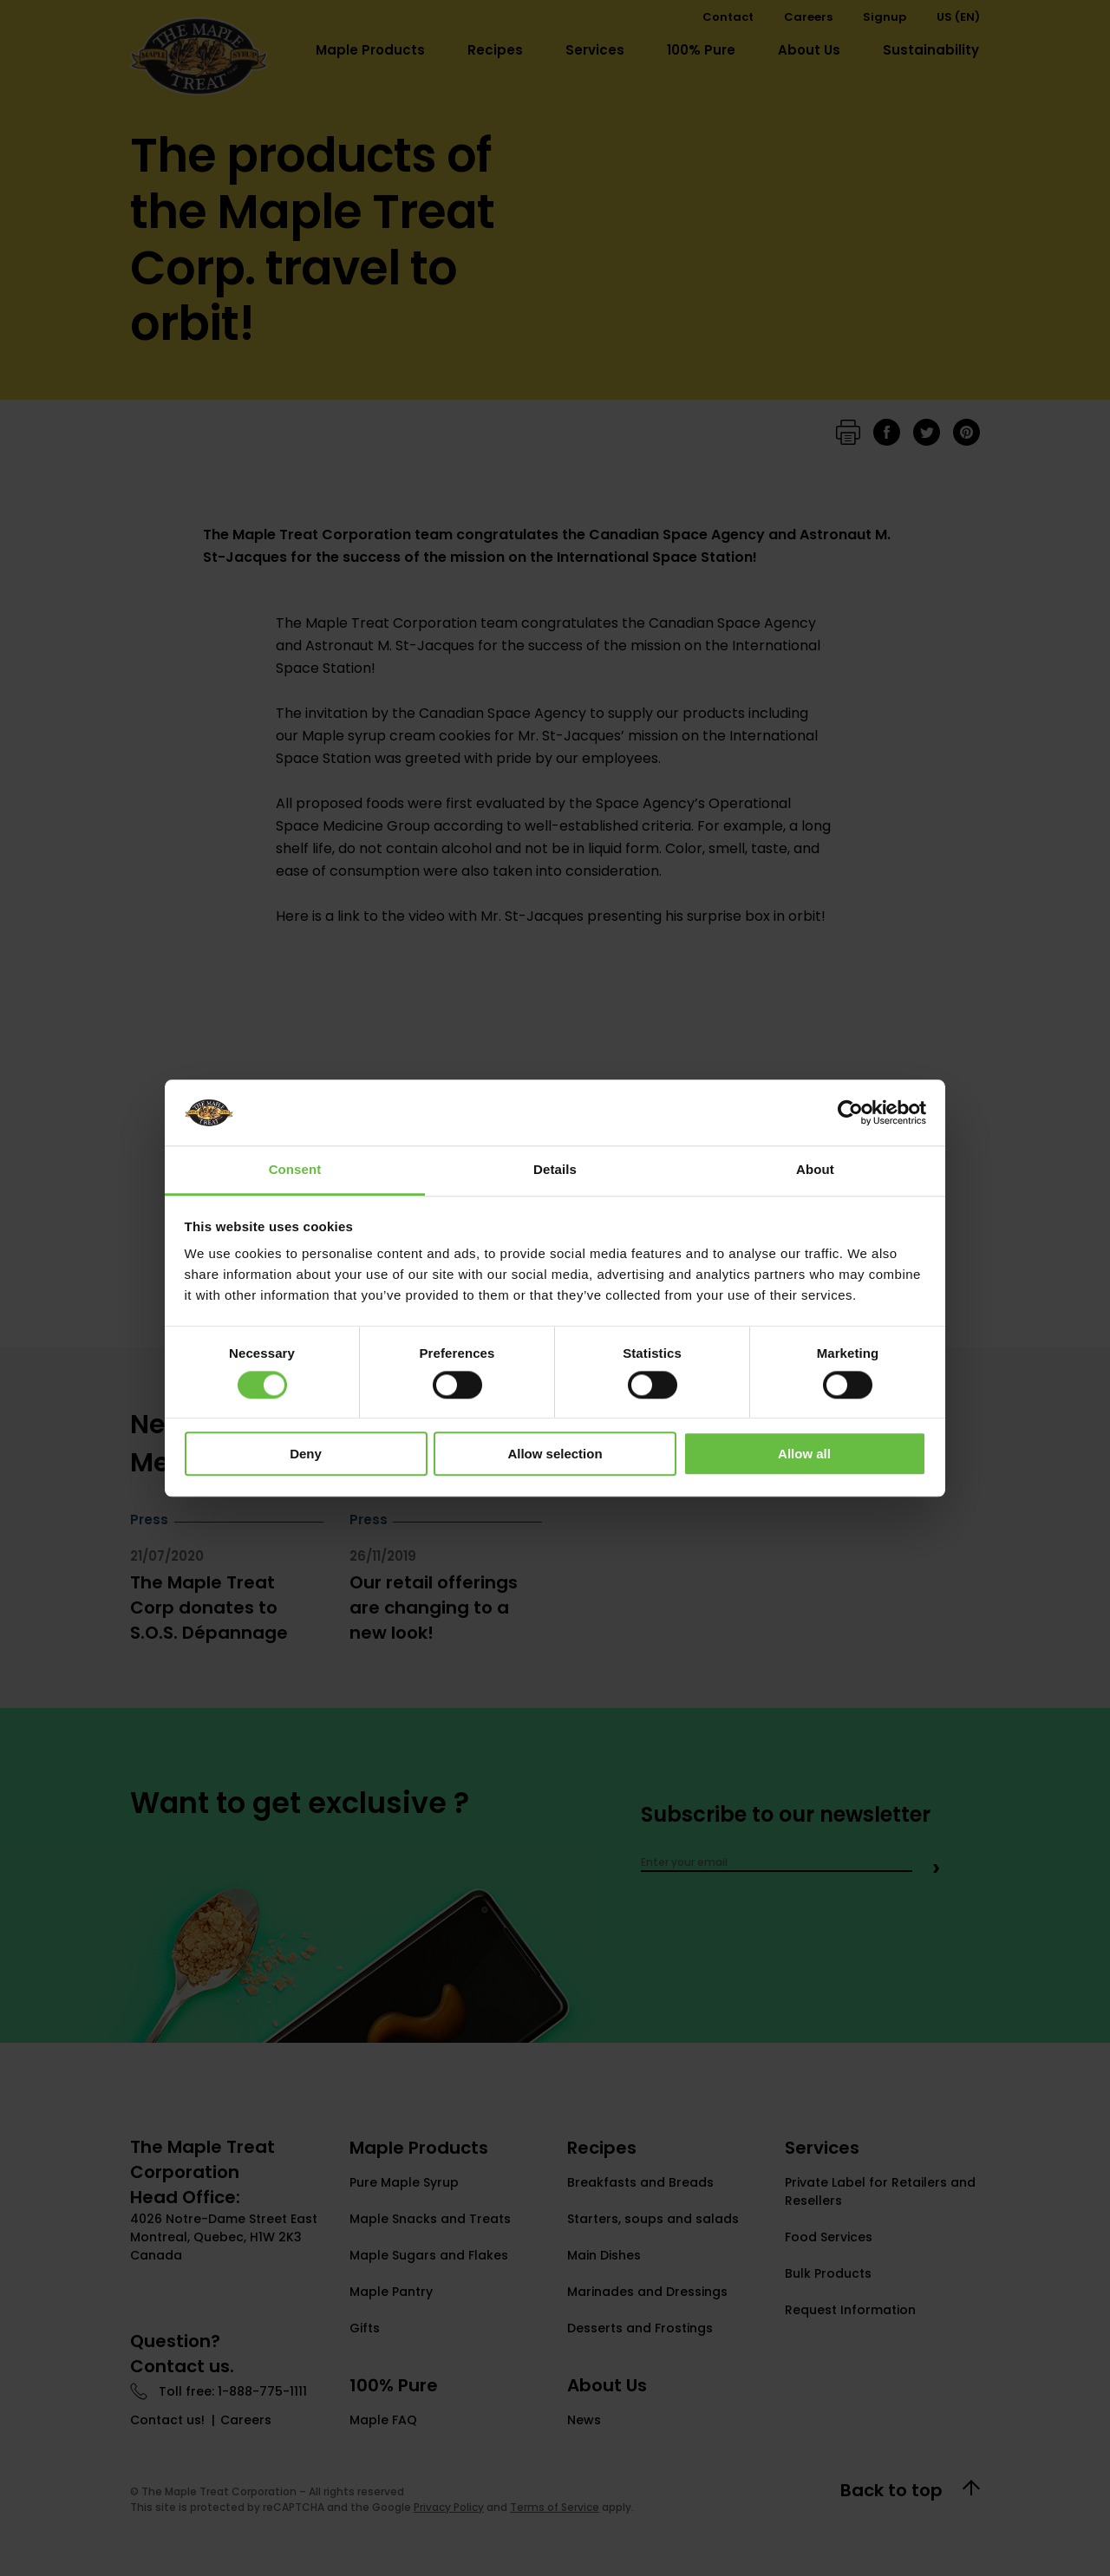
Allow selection (554, 1453)
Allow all (804, 1453)
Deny (306, 1453)
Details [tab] (555, 1170)
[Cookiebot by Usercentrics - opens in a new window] (850, 1112)
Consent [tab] (295, 1170)
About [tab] (815, 1170)
